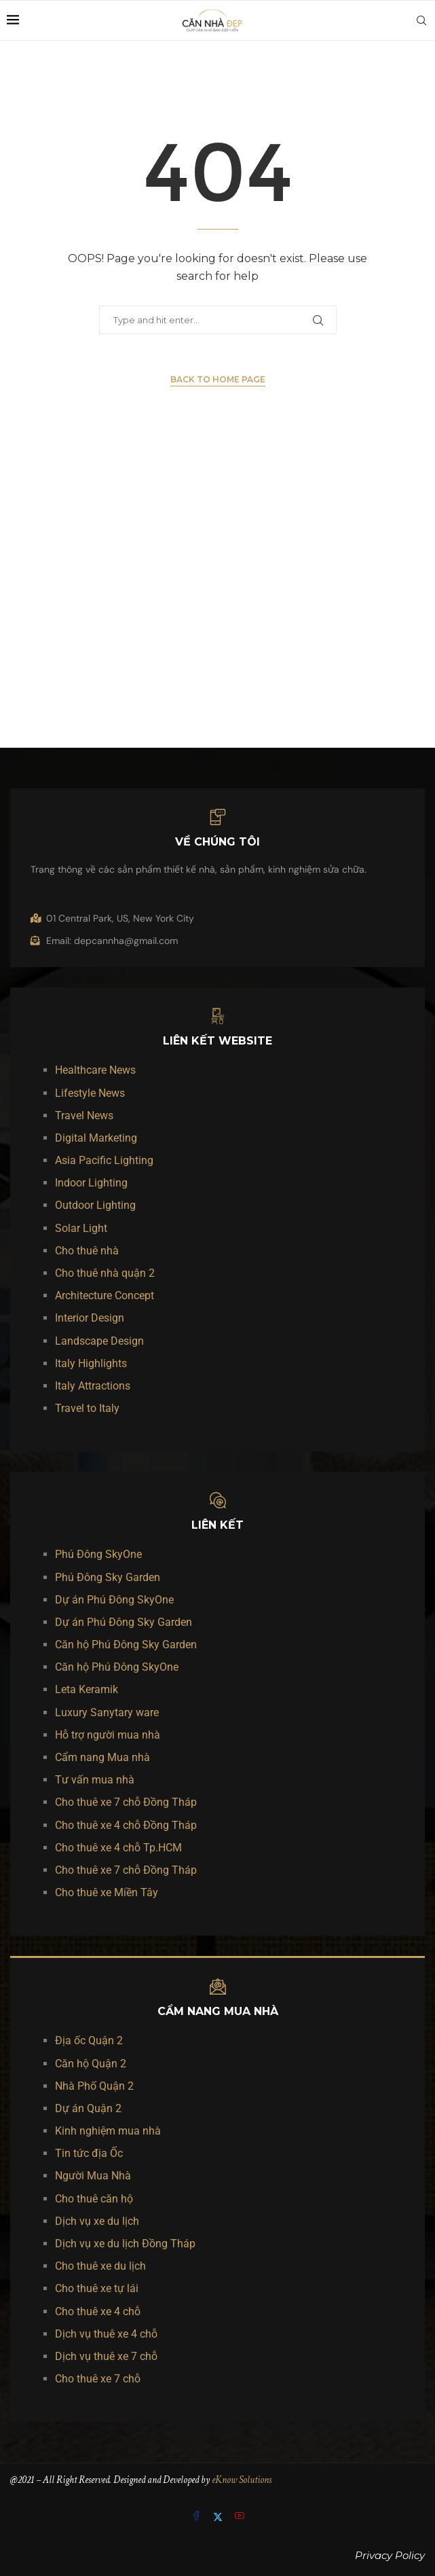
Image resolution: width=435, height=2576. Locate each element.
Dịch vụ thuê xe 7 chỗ (106, 2356)
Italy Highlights (91, 1363)
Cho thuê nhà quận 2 (105, 1273)
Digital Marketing (96, 1137)
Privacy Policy (390, 2555)
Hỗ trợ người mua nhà (107, 1734)
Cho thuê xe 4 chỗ (97, 2311)
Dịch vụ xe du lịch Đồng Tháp (125, 2243)
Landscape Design (99, 1341)
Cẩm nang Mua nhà (102, 1757)
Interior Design (89, 1317)
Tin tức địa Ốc (89, 2153)
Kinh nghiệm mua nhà (108, 2130)
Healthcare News (95, 1070)
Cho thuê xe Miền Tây (106, 1892)
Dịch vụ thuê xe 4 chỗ (106, 2333)
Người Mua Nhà (93, 2175)
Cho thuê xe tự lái (96, 2288)
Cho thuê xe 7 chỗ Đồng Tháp (126, 1802)
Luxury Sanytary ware (107, 1712)
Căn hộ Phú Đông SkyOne (116, 1667)
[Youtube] (239, 2516)
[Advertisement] (218, 600)
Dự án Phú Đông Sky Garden (123, 1622)
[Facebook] (197, 2516)
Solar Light (81, 1228)
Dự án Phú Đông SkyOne (114, 1599)
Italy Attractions (92, 1385)
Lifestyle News (90, 1093)
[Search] (421, 20)
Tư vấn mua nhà (94, 1779)
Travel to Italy (87, 1408)
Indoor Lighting (91, 1182)
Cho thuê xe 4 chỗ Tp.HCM (118, 1847)
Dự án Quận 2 (88, 2108)
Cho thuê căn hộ (94, 2198)
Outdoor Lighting (95, 1205)
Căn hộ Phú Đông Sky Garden (126, 1644)
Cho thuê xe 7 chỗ (97, 2378)
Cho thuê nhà (87, 1250)
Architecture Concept (104, 1295)
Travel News (84, 1115)
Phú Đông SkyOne (98, 1554)
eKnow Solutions (241, 2479)
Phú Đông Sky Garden (107, 1577)
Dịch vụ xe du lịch (97, 2221)
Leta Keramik (86, 1689)
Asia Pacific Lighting (104, 1160)
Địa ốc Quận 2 (89, 2040)
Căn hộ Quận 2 (90, 2063)
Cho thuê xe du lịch (100, 2266)
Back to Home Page (217, 379)
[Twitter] (219, 2516)
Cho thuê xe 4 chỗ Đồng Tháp (126, 1825)
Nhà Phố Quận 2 (94, 2086)
